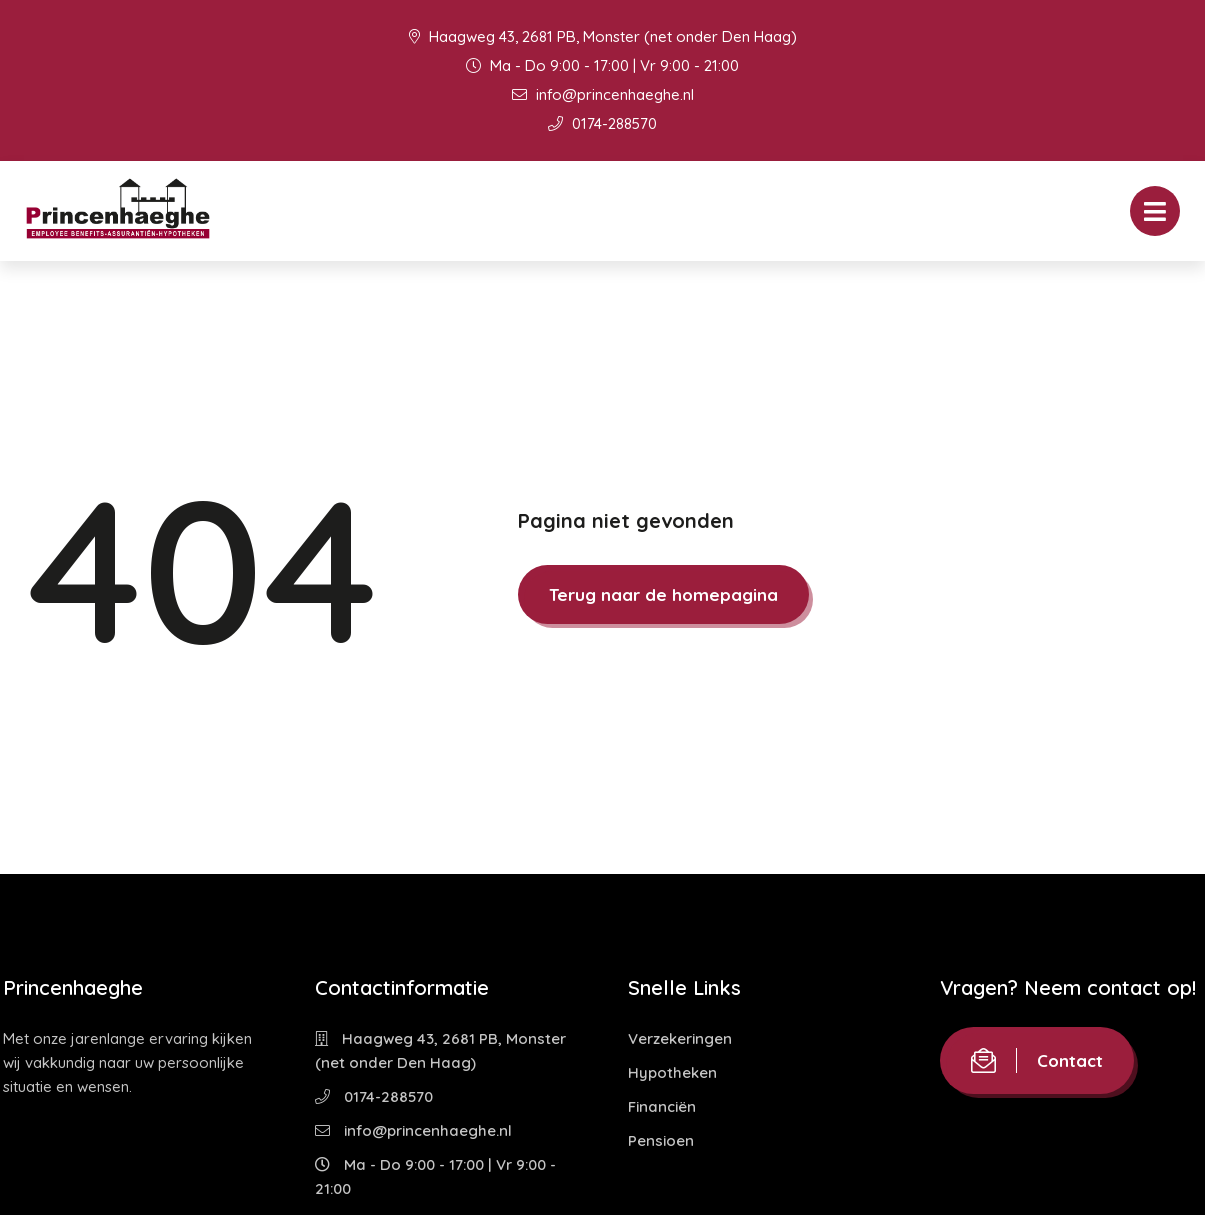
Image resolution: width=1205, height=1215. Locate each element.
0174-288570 (602, 123)
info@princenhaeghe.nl (603, 94)
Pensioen (661, 1140)
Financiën (662, 1106)
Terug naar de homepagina (663, 594)
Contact (1037, 1060)
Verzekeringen (680, 1038)
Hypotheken (672, 1072)
